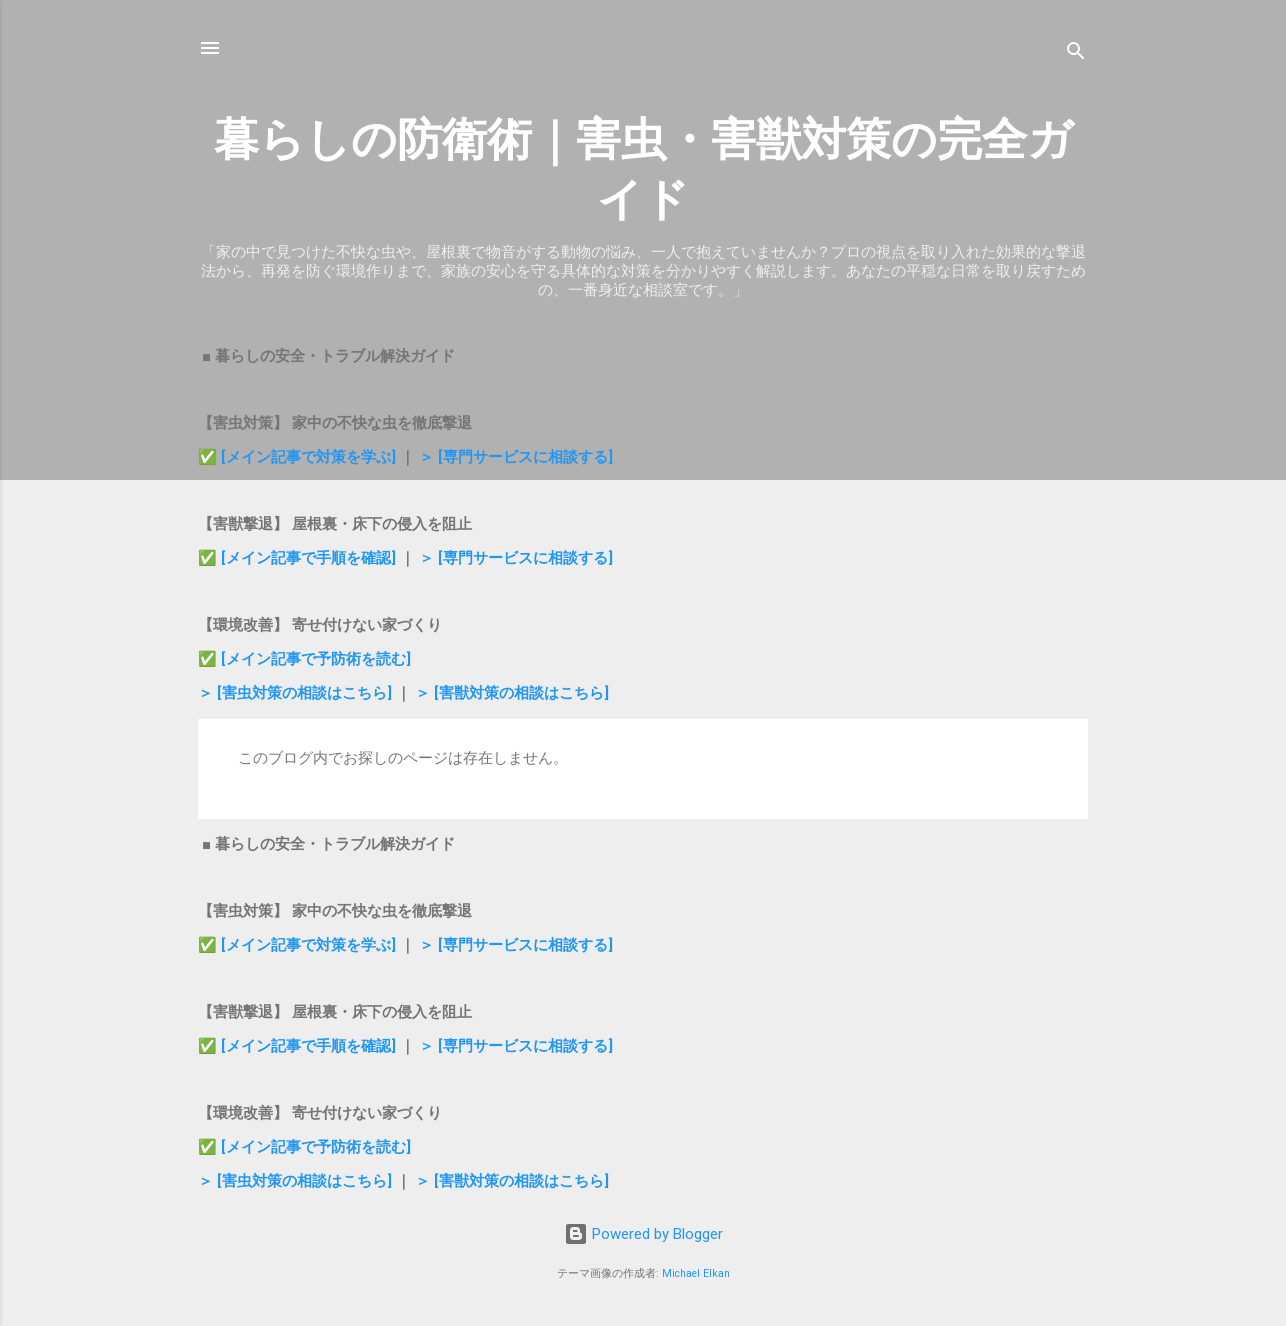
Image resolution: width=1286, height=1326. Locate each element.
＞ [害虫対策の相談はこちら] (297, 693)
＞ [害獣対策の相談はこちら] (512, 693)
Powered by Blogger (643, 1234)
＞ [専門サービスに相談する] (516, 457)
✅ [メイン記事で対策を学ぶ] (299, 457)
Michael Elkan (696, 1273)
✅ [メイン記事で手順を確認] (299, 558)
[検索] (1076, 54)
